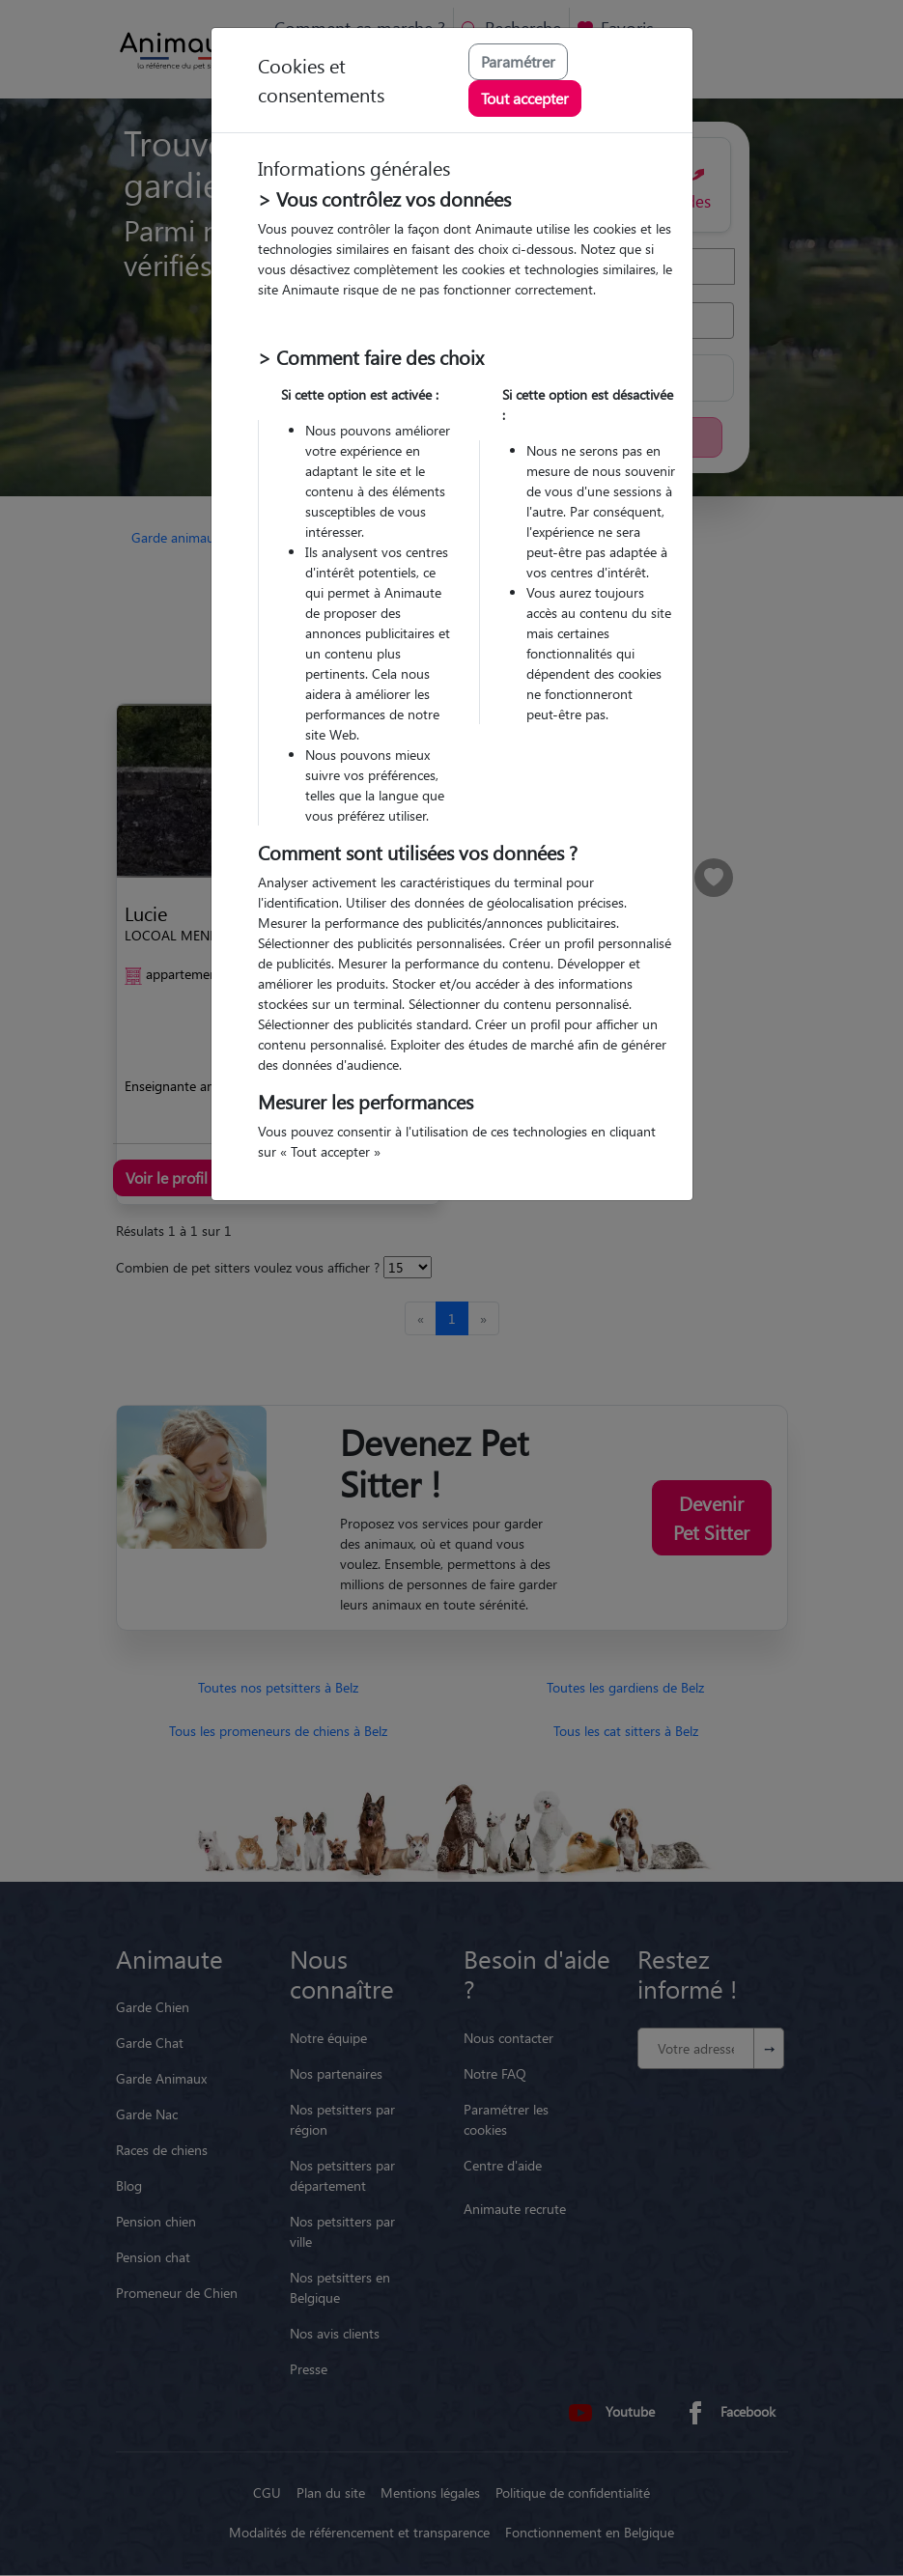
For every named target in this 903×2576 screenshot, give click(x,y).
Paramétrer (518, 61)
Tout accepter (525, 98)
